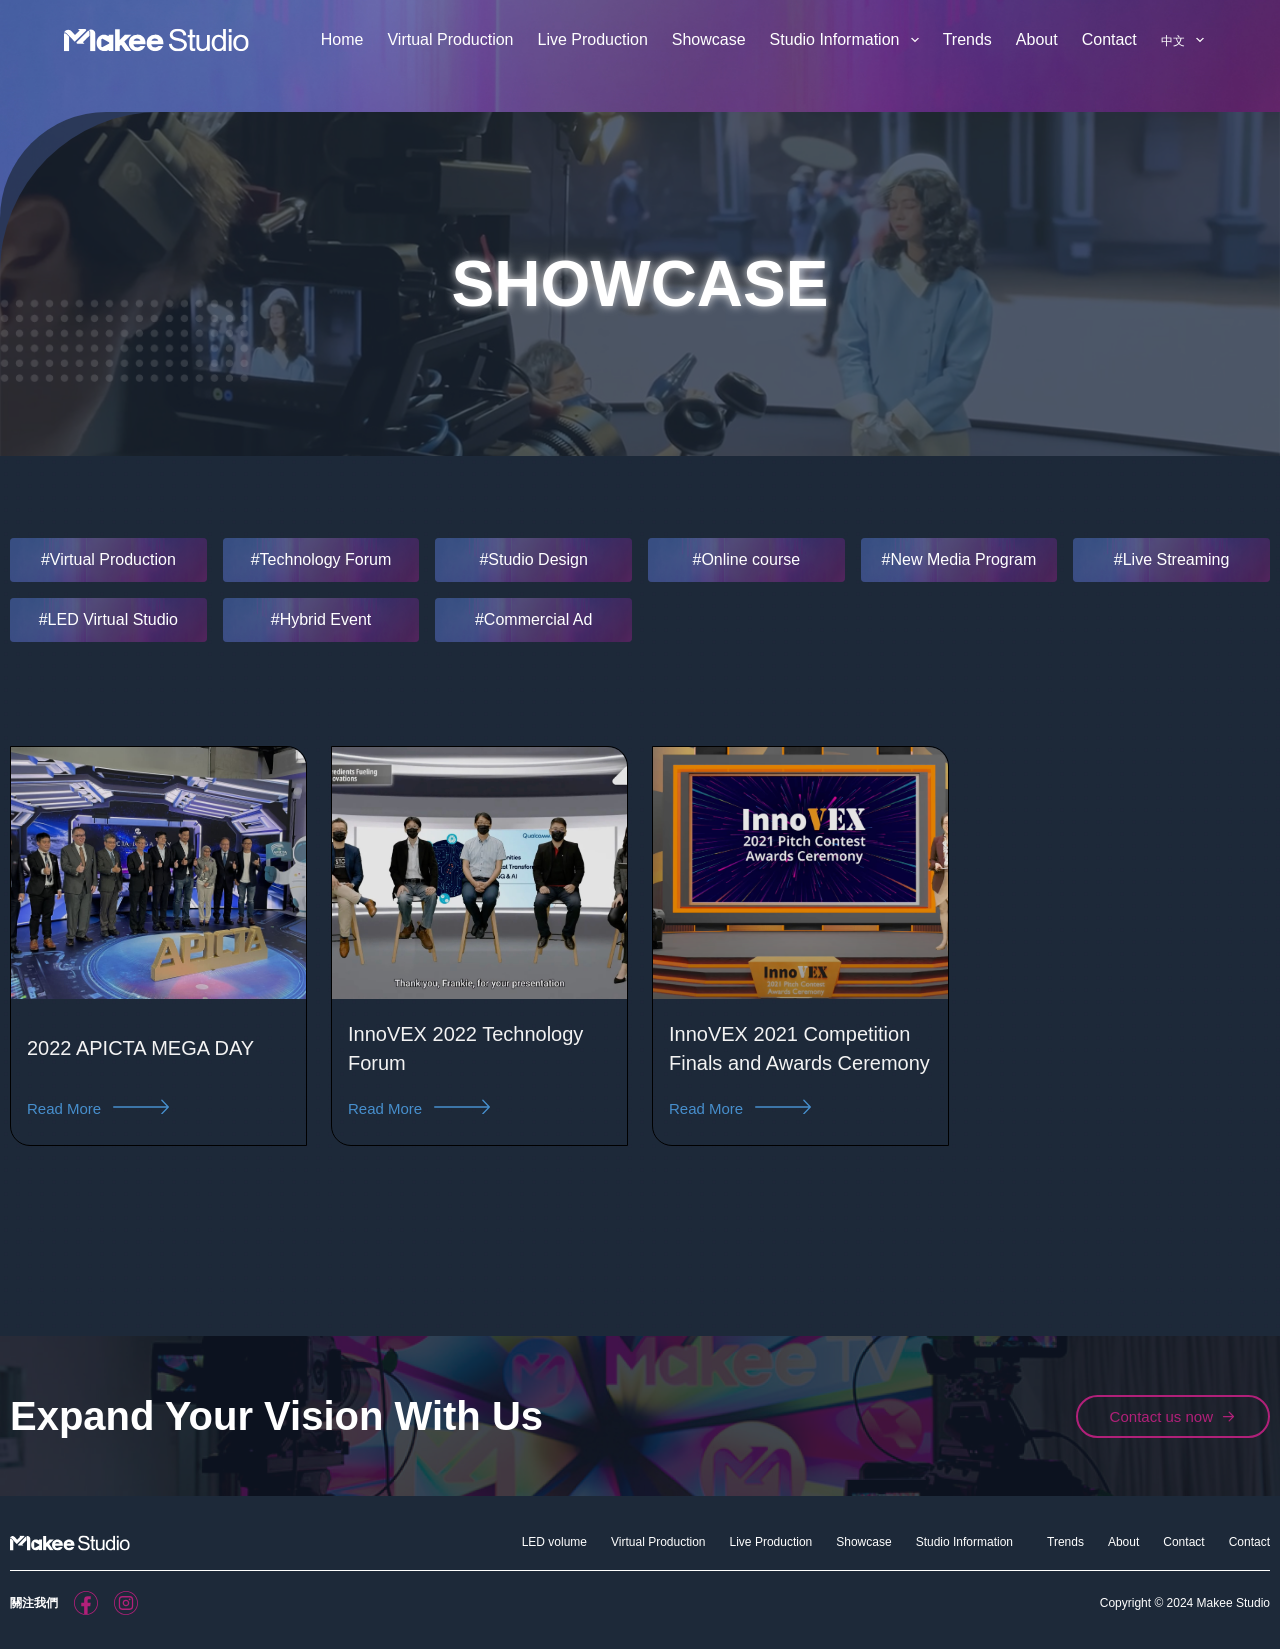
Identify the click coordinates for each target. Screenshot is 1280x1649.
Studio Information (848, 40)
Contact (1109, 39)
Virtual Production (450, 39)
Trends (967, 39)
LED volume (554, 1542)
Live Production (592, 39)
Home (342, 39)
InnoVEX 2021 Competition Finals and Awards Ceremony (791, 1061)
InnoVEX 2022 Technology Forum (446, 1061)
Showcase (709, 39)
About (1037, 39)
